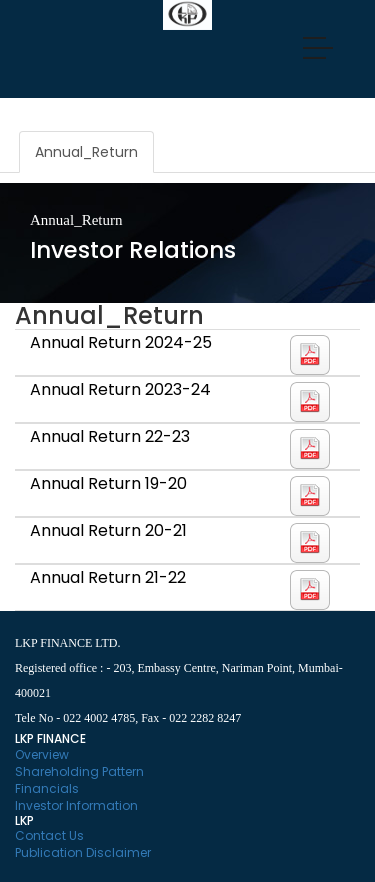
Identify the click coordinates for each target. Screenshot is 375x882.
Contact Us (49, 835)
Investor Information (76, 805)
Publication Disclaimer (83, 852)
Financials (47, 788)
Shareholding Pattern (79, 771)
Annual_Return (86, 152)
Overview (42, 754)
